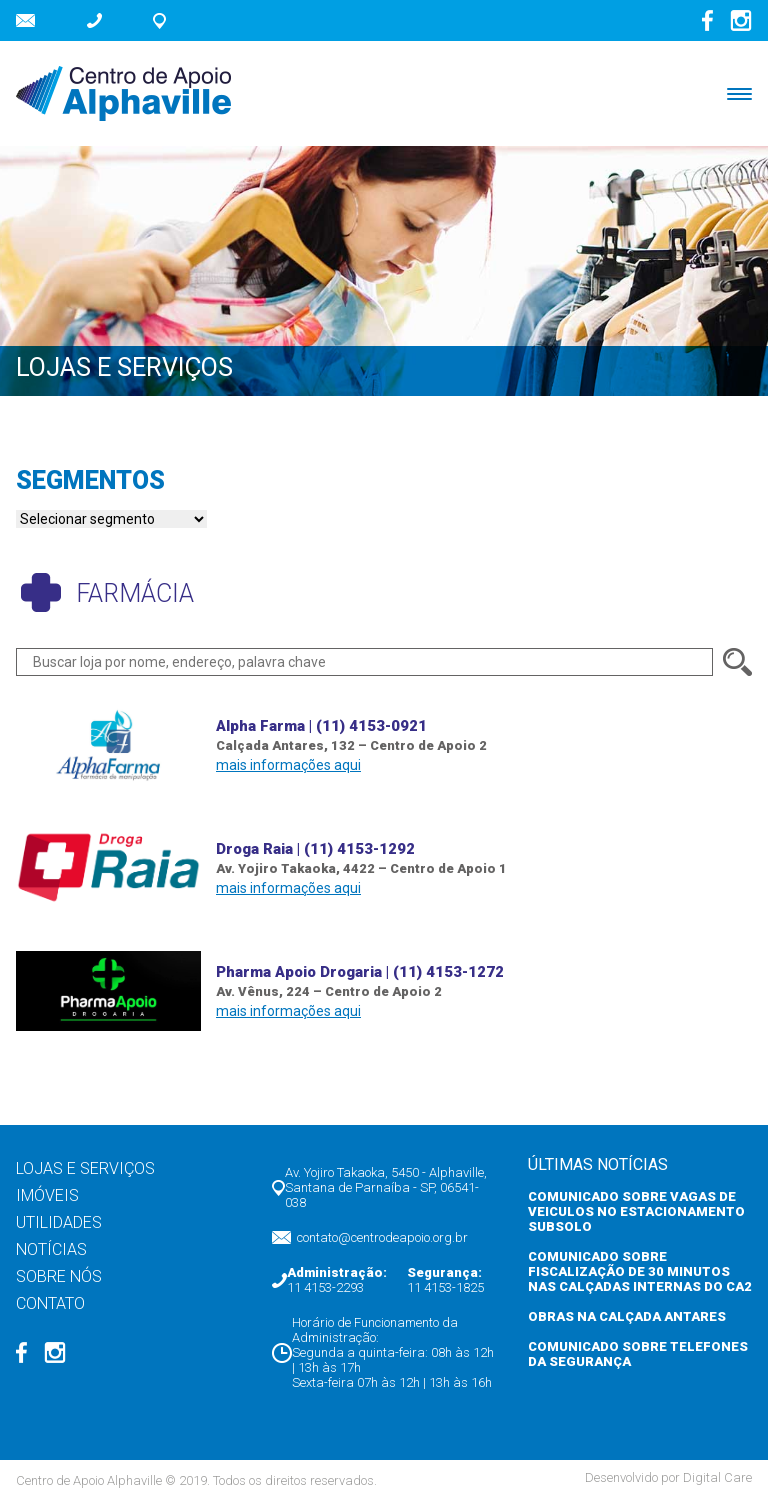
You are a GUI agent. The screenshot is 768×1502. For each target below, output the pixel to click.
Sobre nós (59, 1276)
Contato (50, 1303)
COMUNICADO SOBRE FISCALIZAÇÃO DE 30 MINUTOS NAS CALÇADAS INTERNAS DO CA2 (640, 1271)
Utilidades (59, 1222)
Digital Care (717, 1477)
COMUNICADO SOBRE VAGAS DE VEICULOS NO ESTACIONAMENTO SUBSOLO (636, 1211)
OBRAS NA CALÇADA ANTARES (627, 1316)
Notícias (51, 1249)
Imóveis (47, 1195)
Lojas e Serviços (85, 1168)
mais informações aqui (288, 765)
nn (111, 519)
